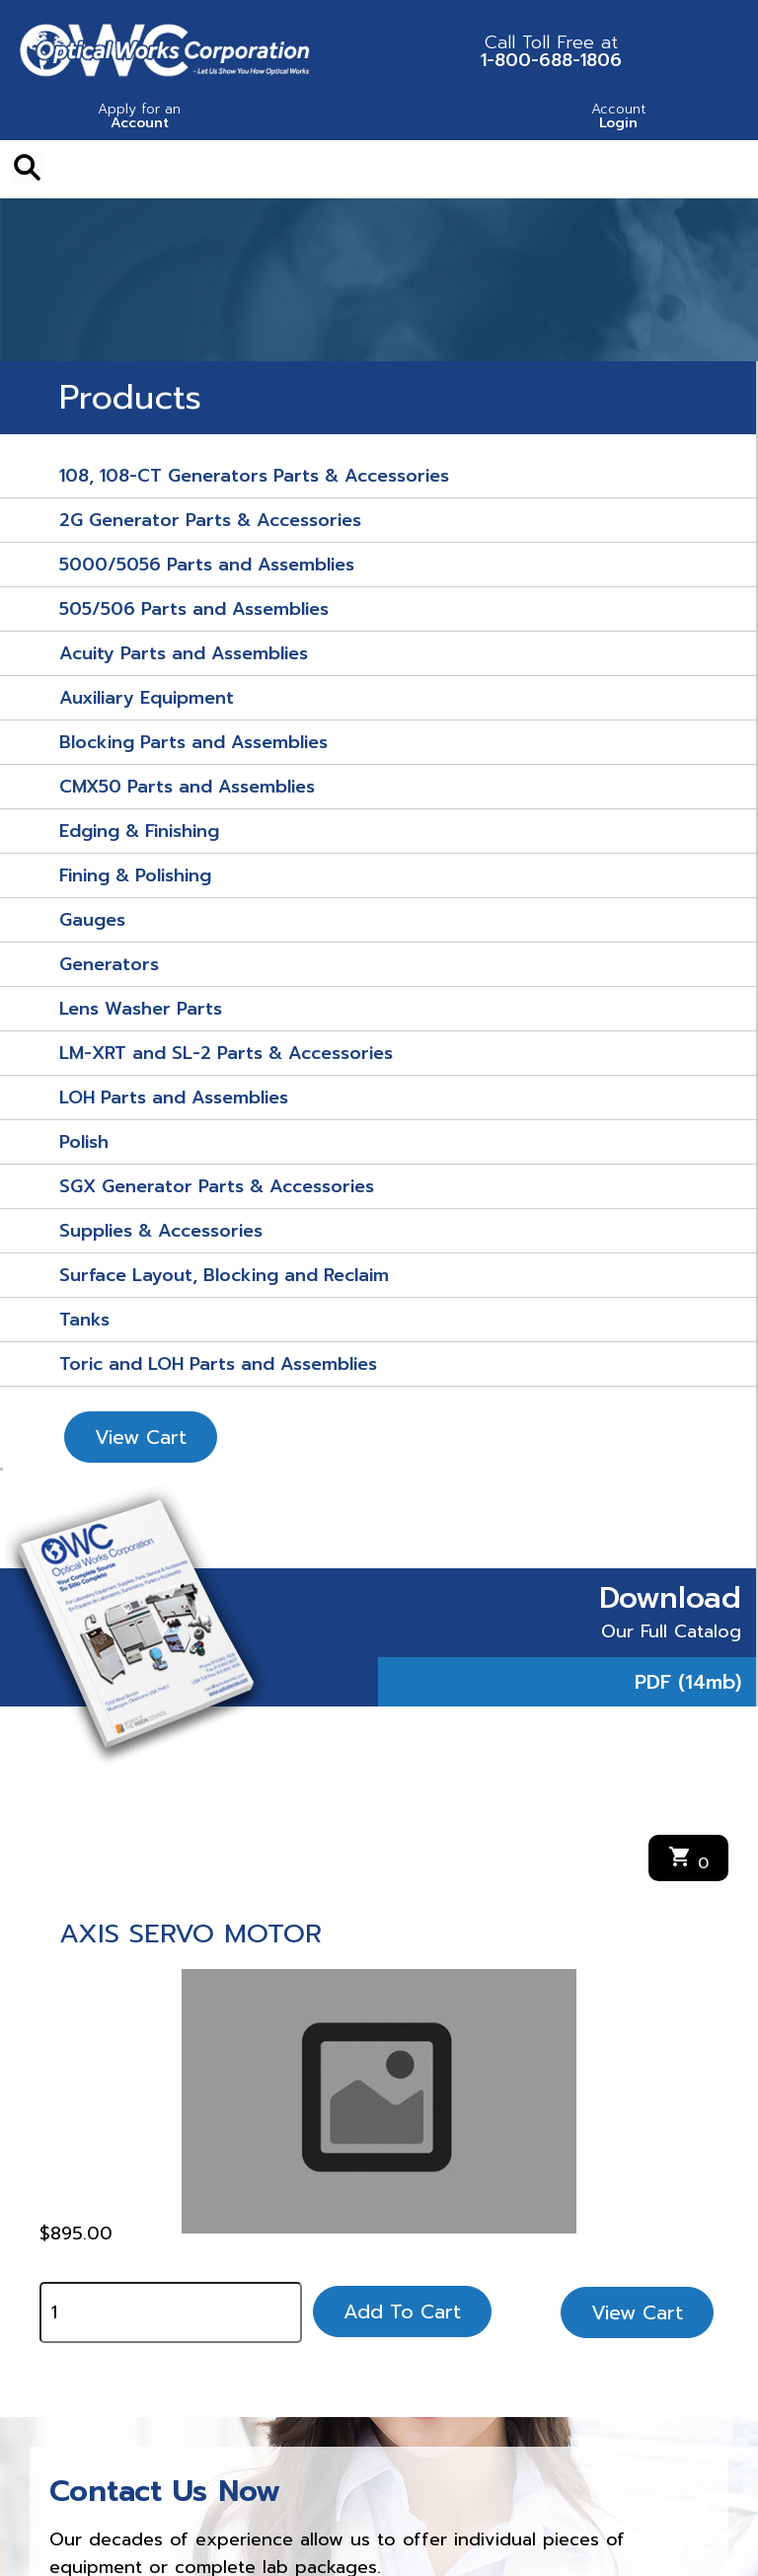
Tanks (84, 1319)
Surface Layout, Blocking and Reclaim (224, 1275)
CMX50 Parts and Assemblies (187, 786)
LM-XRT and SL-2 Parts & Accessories (226, 1053)
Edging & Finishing (139, 831)
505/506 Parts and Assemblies (194, 609)
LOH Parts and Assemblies (173, 1097)
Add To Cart (402, 2311)
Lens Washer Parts (140, 1009)
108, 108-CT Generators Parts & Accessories (254, 476)
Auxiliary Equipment (146, 698)
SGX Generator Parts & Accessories (216, 1186)
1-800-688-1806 (550, 51)
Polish (84, 1142)
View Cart (141, 1437)
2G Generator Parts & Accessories (210, 520)
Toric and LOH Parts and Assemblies (218, 1364)
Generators (109, 964)
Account (140, 118)
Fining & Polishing (135, 875)
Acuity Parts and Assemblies (183, 653)
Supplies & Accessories (161, 1231)
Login (618, 118)
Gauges (92, 920)
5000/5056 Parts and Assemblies (206, 564)
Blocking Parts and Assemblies (193, 742)
